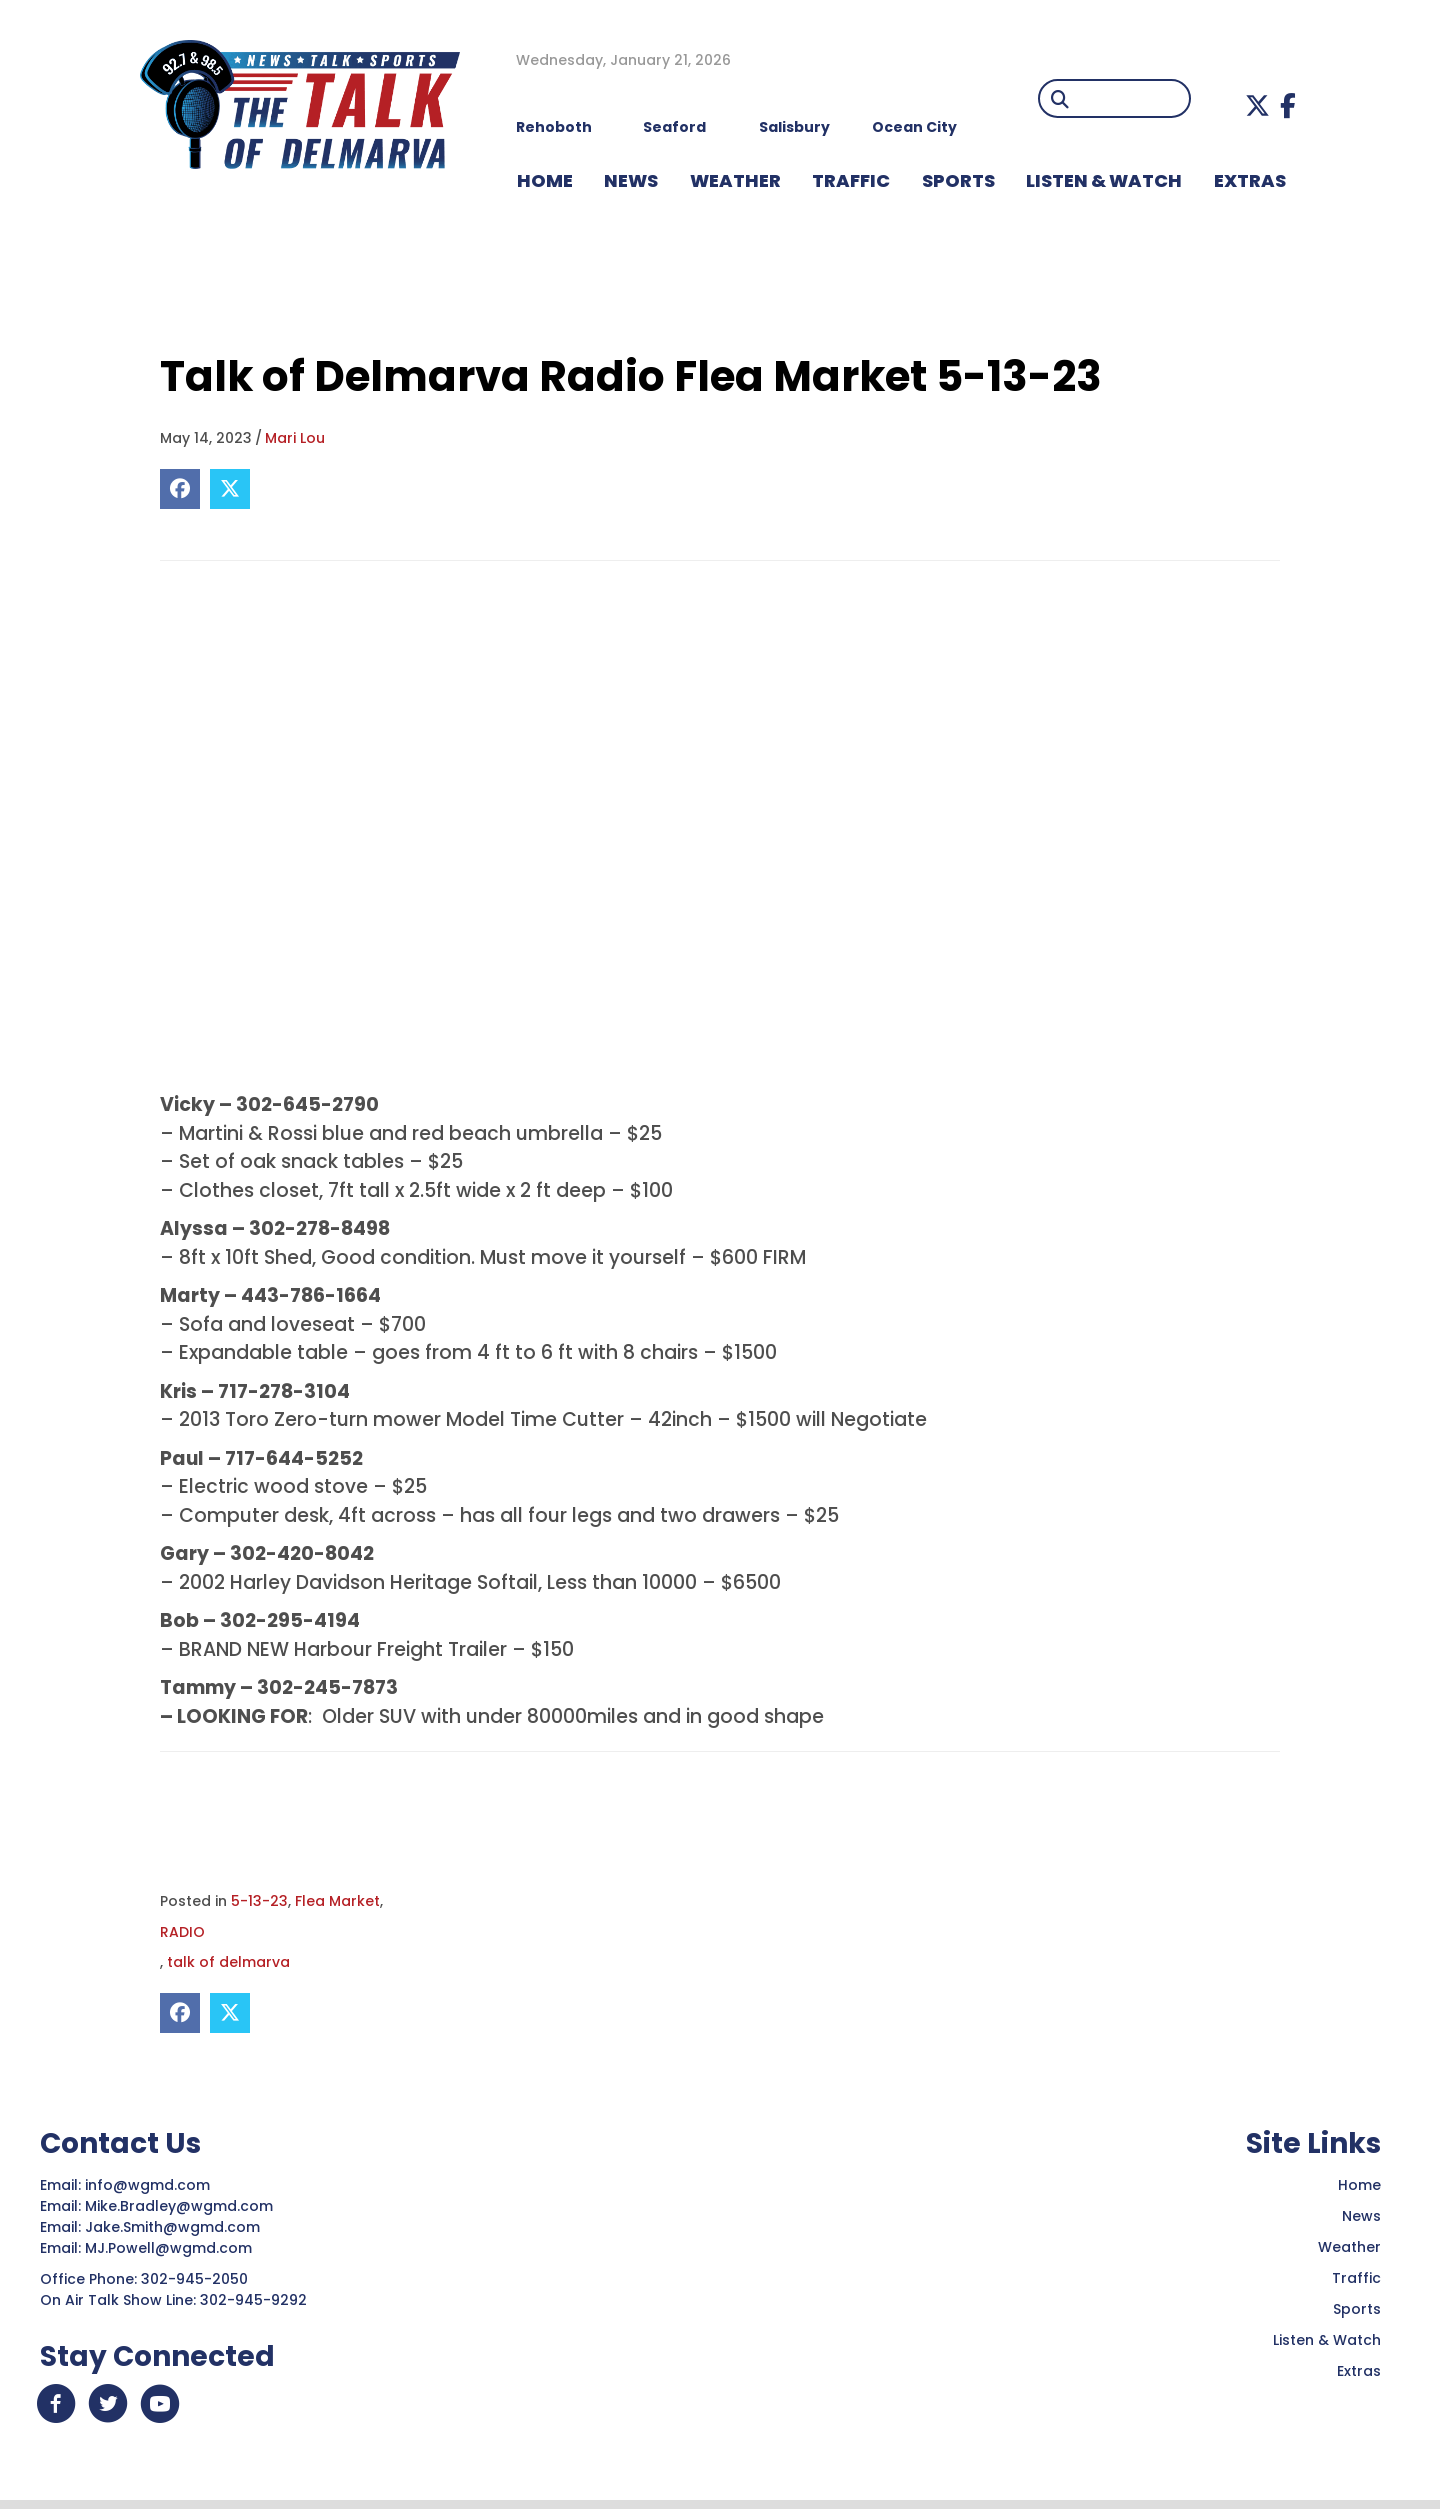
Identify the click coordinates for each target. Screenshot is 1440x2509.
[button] (1257, 105)
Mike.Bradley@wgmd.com (179, 2207)
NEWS (631, 180)
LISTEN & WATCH (1104, 180)
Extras (1359, 2372)
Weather (1349, 2248)
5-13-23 (259, 1901)
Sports (958, 180)
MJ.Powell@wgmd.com (172, 2249)
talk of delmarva (228, 1963)
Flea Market (337, 1901)
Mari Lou (295, 438)
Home (1359, 2186)
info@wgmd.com (149, 2186)
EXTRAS (1250, 180)
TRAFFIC (851, 180)
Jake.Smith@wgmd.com (174, 2228)
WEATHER (735, 180)
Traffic (1356, 2279)
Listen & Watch (1327, 2341)
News (1361, 2217)
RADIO (182, 1932)
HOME (545, 180)
